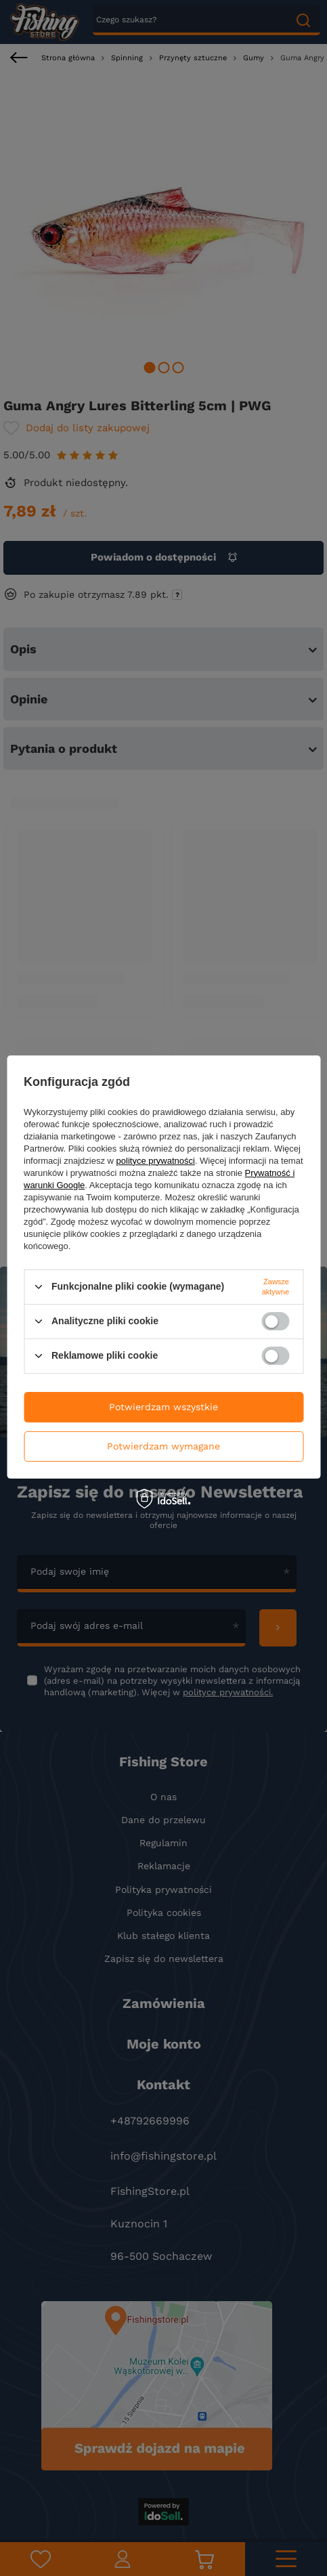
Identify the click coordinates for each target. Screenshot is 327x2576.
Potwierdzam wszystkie (163, 1406)
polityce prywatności (155, 1161)
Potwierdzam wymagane (163, 1446)
